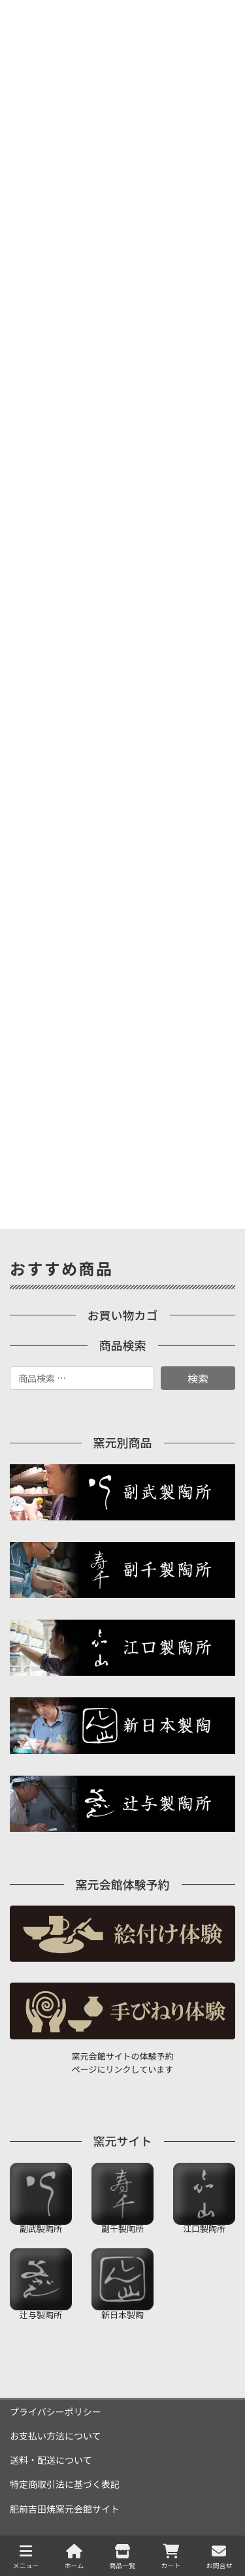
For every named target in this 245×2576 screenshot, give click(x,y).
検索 (198, 1378)
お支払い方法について (55, 2435)
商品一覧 (122, 2556)
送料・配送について (51, 2459)
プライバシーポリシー (55, 2411)
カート (170, 2556)
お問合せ (219, 2556)
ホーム (74, 2556)
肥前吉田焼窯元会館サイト (65, 2508)
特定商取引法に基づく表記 (65, 2483)
